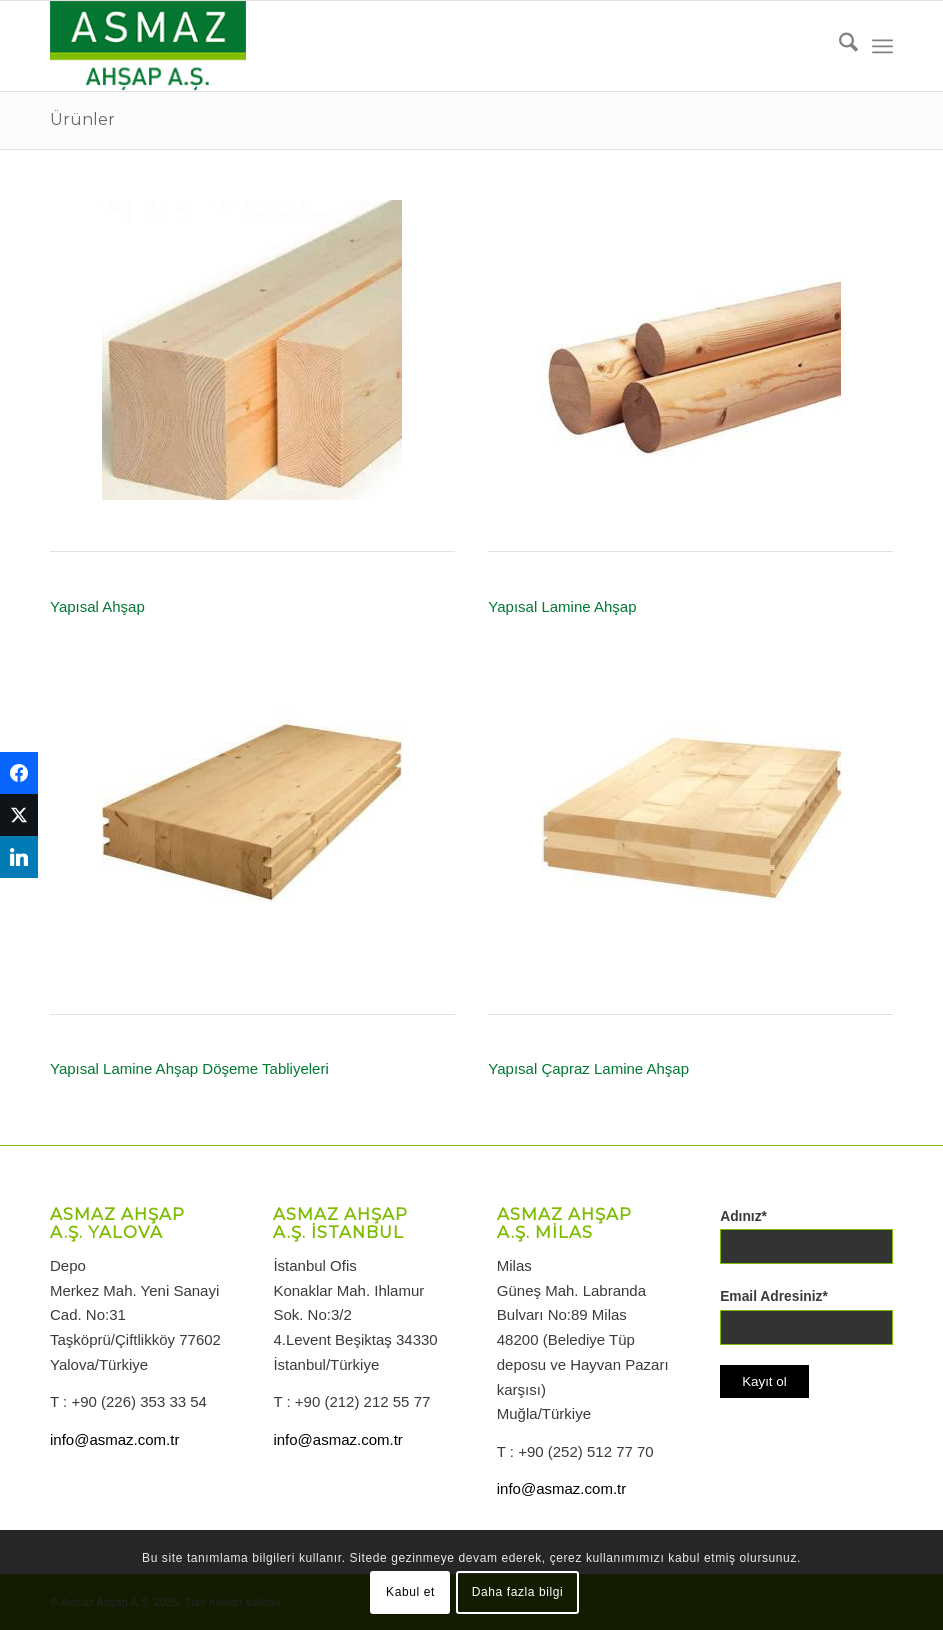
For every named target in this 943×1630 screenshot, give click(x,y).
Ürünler (82, 119)
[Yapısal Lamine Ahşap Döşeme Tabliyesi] (252, 812)
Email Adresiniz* (774, 1296)
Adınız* (743, 1216)
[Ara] (838, 46)
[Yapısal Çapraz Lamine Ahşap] (691, 812)
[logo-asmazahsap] (148, 46)
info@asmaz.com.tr (114, 1439)
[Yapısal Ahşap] (252, 350)
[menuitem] (838, 46)
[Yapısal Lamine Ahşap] (691, 350)
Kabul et (410, 1592)
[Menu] (882, 46)
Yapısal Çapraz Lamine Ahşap (588, 1068)
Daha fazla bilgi (518, 1592)
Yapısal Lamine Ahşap (562, 606)
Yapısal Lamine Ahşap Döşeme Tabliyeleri (189, 1068)
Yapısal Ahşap (97, 606)
